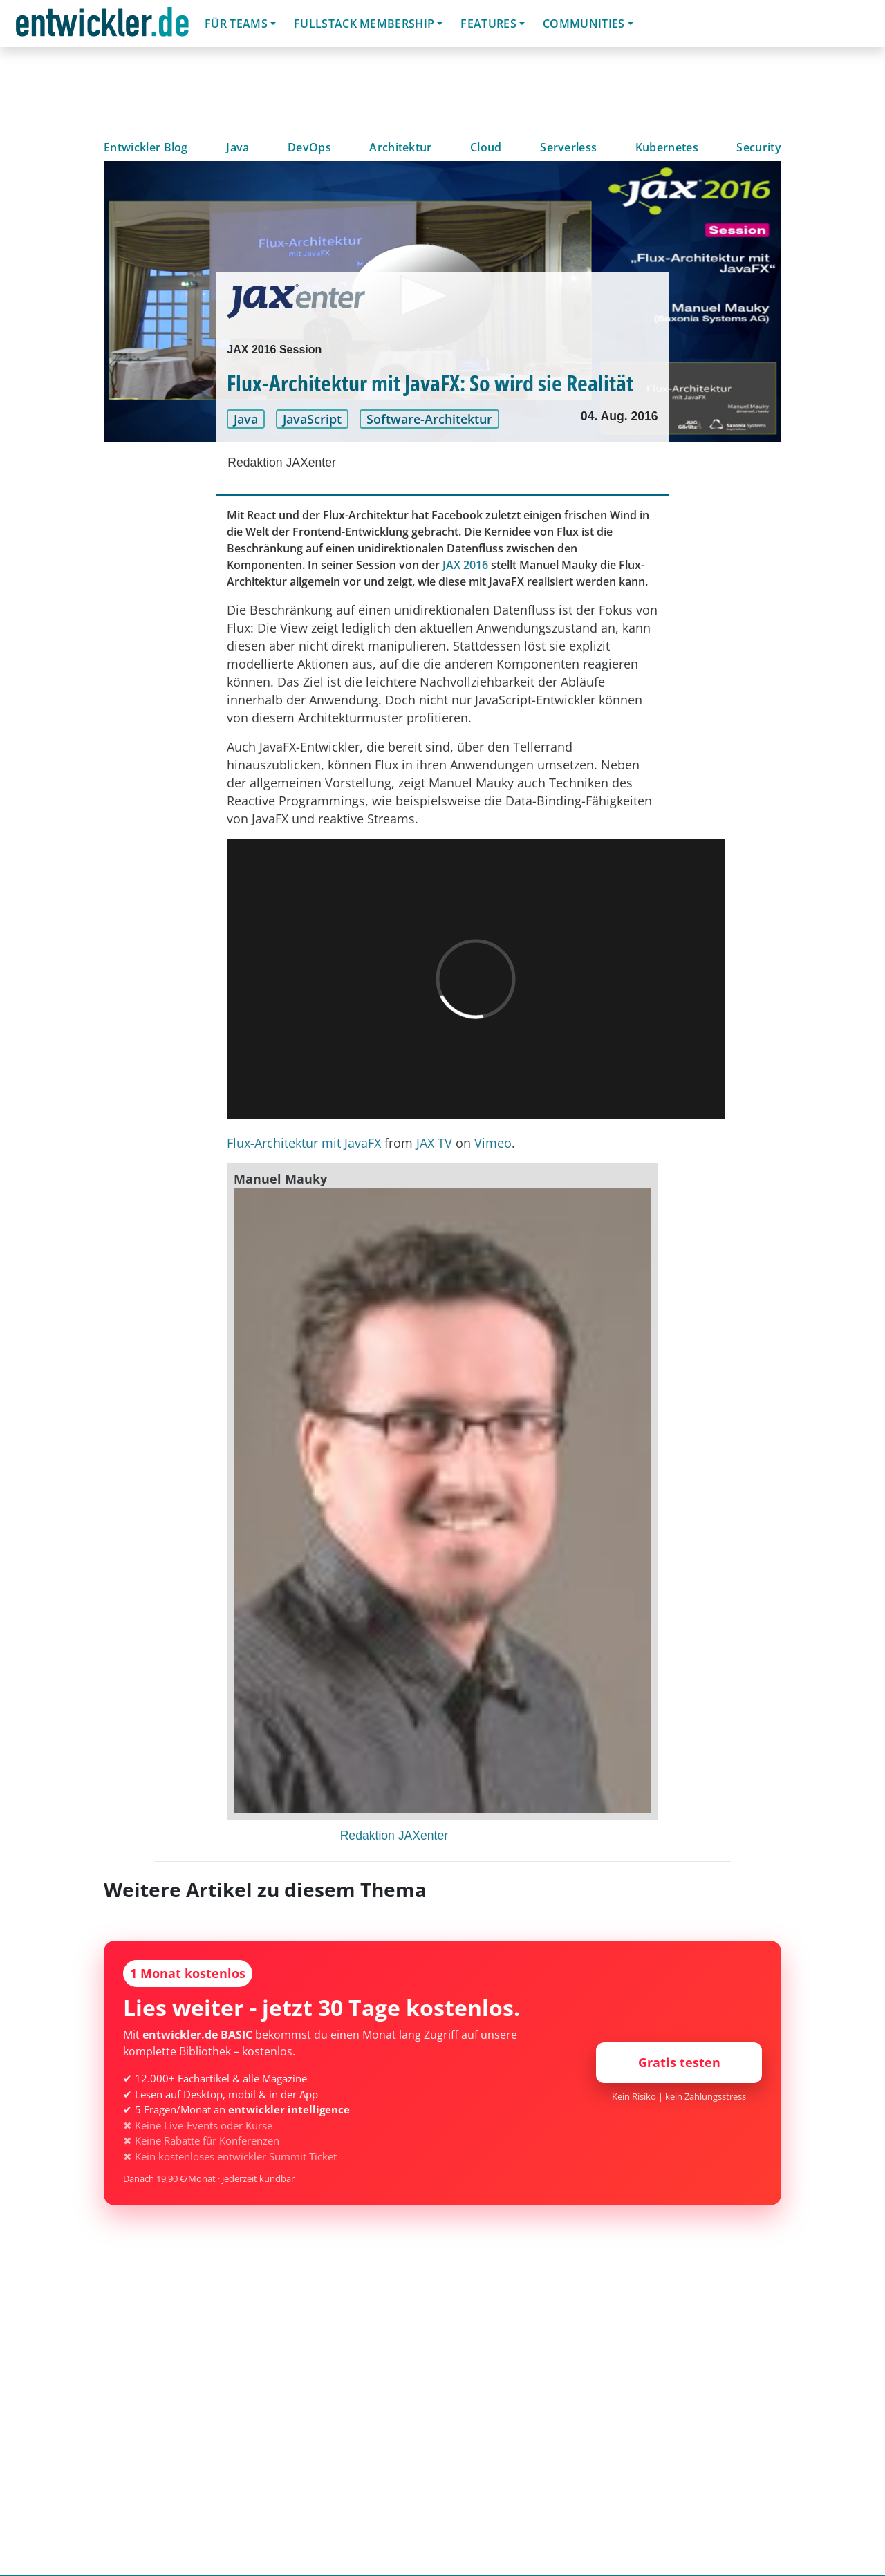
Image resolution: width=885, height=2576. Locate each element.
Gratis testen (679, 2062)
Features (488, 23)
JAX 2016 (465, 564)
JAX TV (434, 1143)
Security (758, 147)
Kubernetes (666, 147)
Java (237, 147)
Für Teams (236, 23)
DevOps (309, 147)
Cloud (486, 147)
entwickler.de (102, 26)
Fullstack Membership (364, 23)
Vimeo (493, 1143)
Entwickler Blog (146, 147)
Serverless (568, 147)
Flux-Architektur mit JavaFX (304, 1143)
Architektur (400, 147)
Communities (584, 23)
